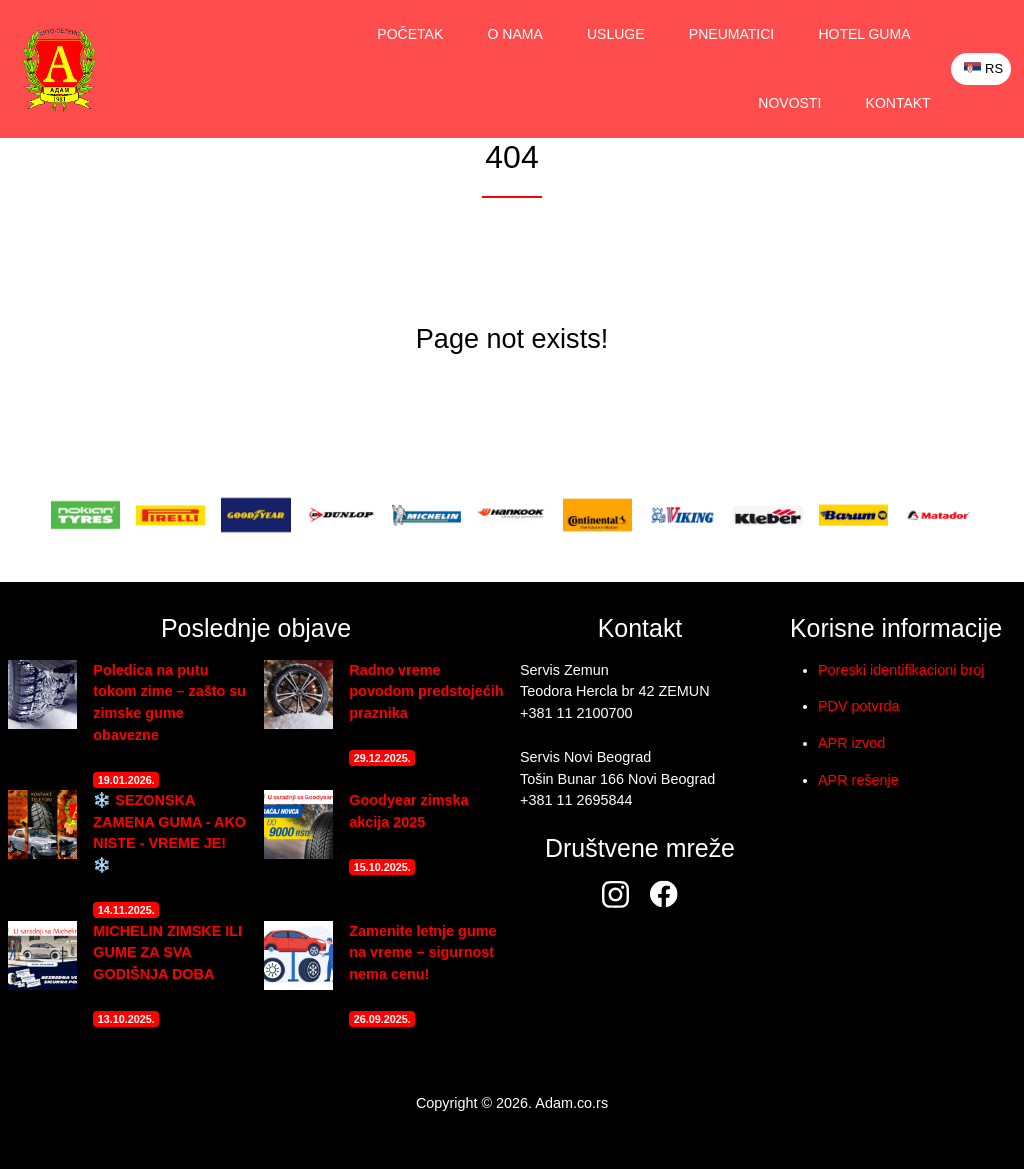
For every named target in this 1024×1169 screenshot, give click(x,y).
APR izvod (851, 743)
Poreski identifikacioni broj (901, 670)
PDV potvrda (859, 706)
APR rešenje (858, 780)
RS (983, 68)
